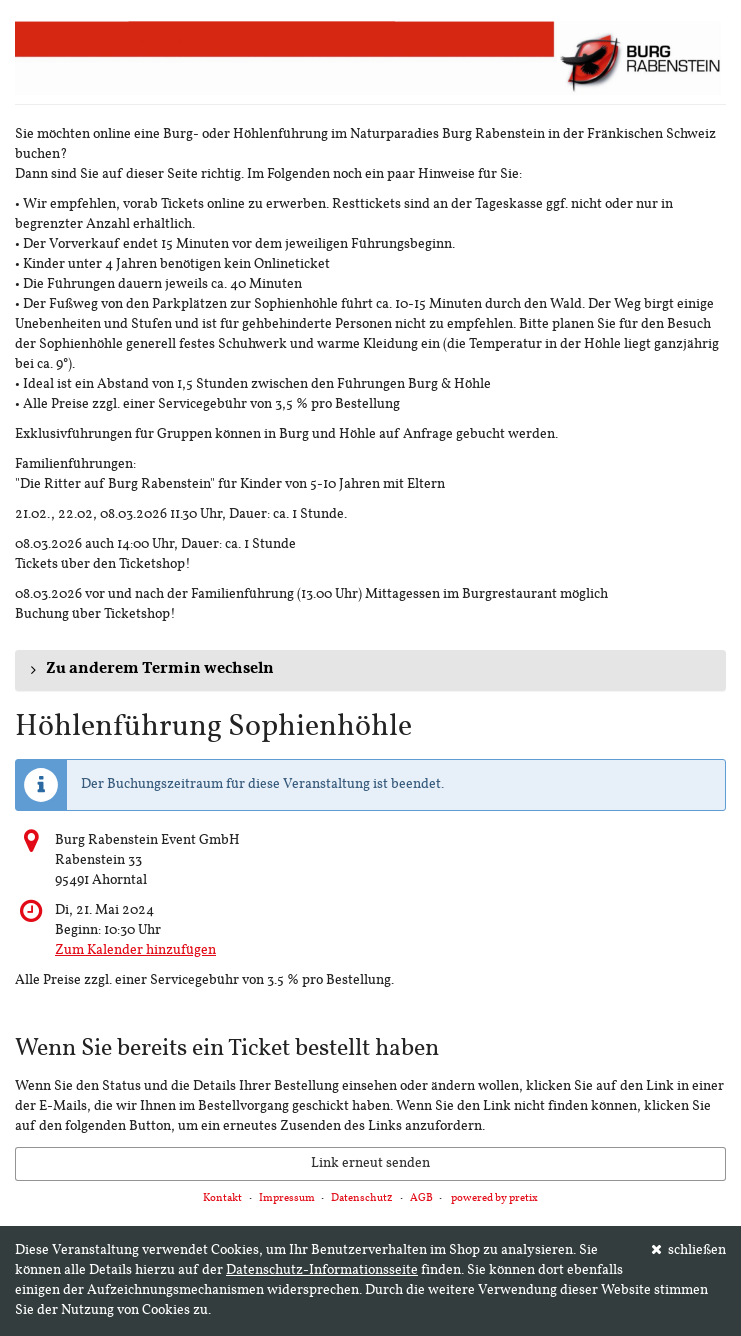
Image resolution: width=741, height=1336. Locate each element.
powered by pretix (494, 1198)
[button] (370, 670)
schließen (689, 1250)
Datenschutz (362, 1198)
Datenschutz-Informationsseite (322, 1270)
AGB (421, 1198)
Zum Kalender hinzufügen (135, 950)
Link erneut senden (370, 1163)
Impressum (287, 1198)
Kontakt (222, 1198)
